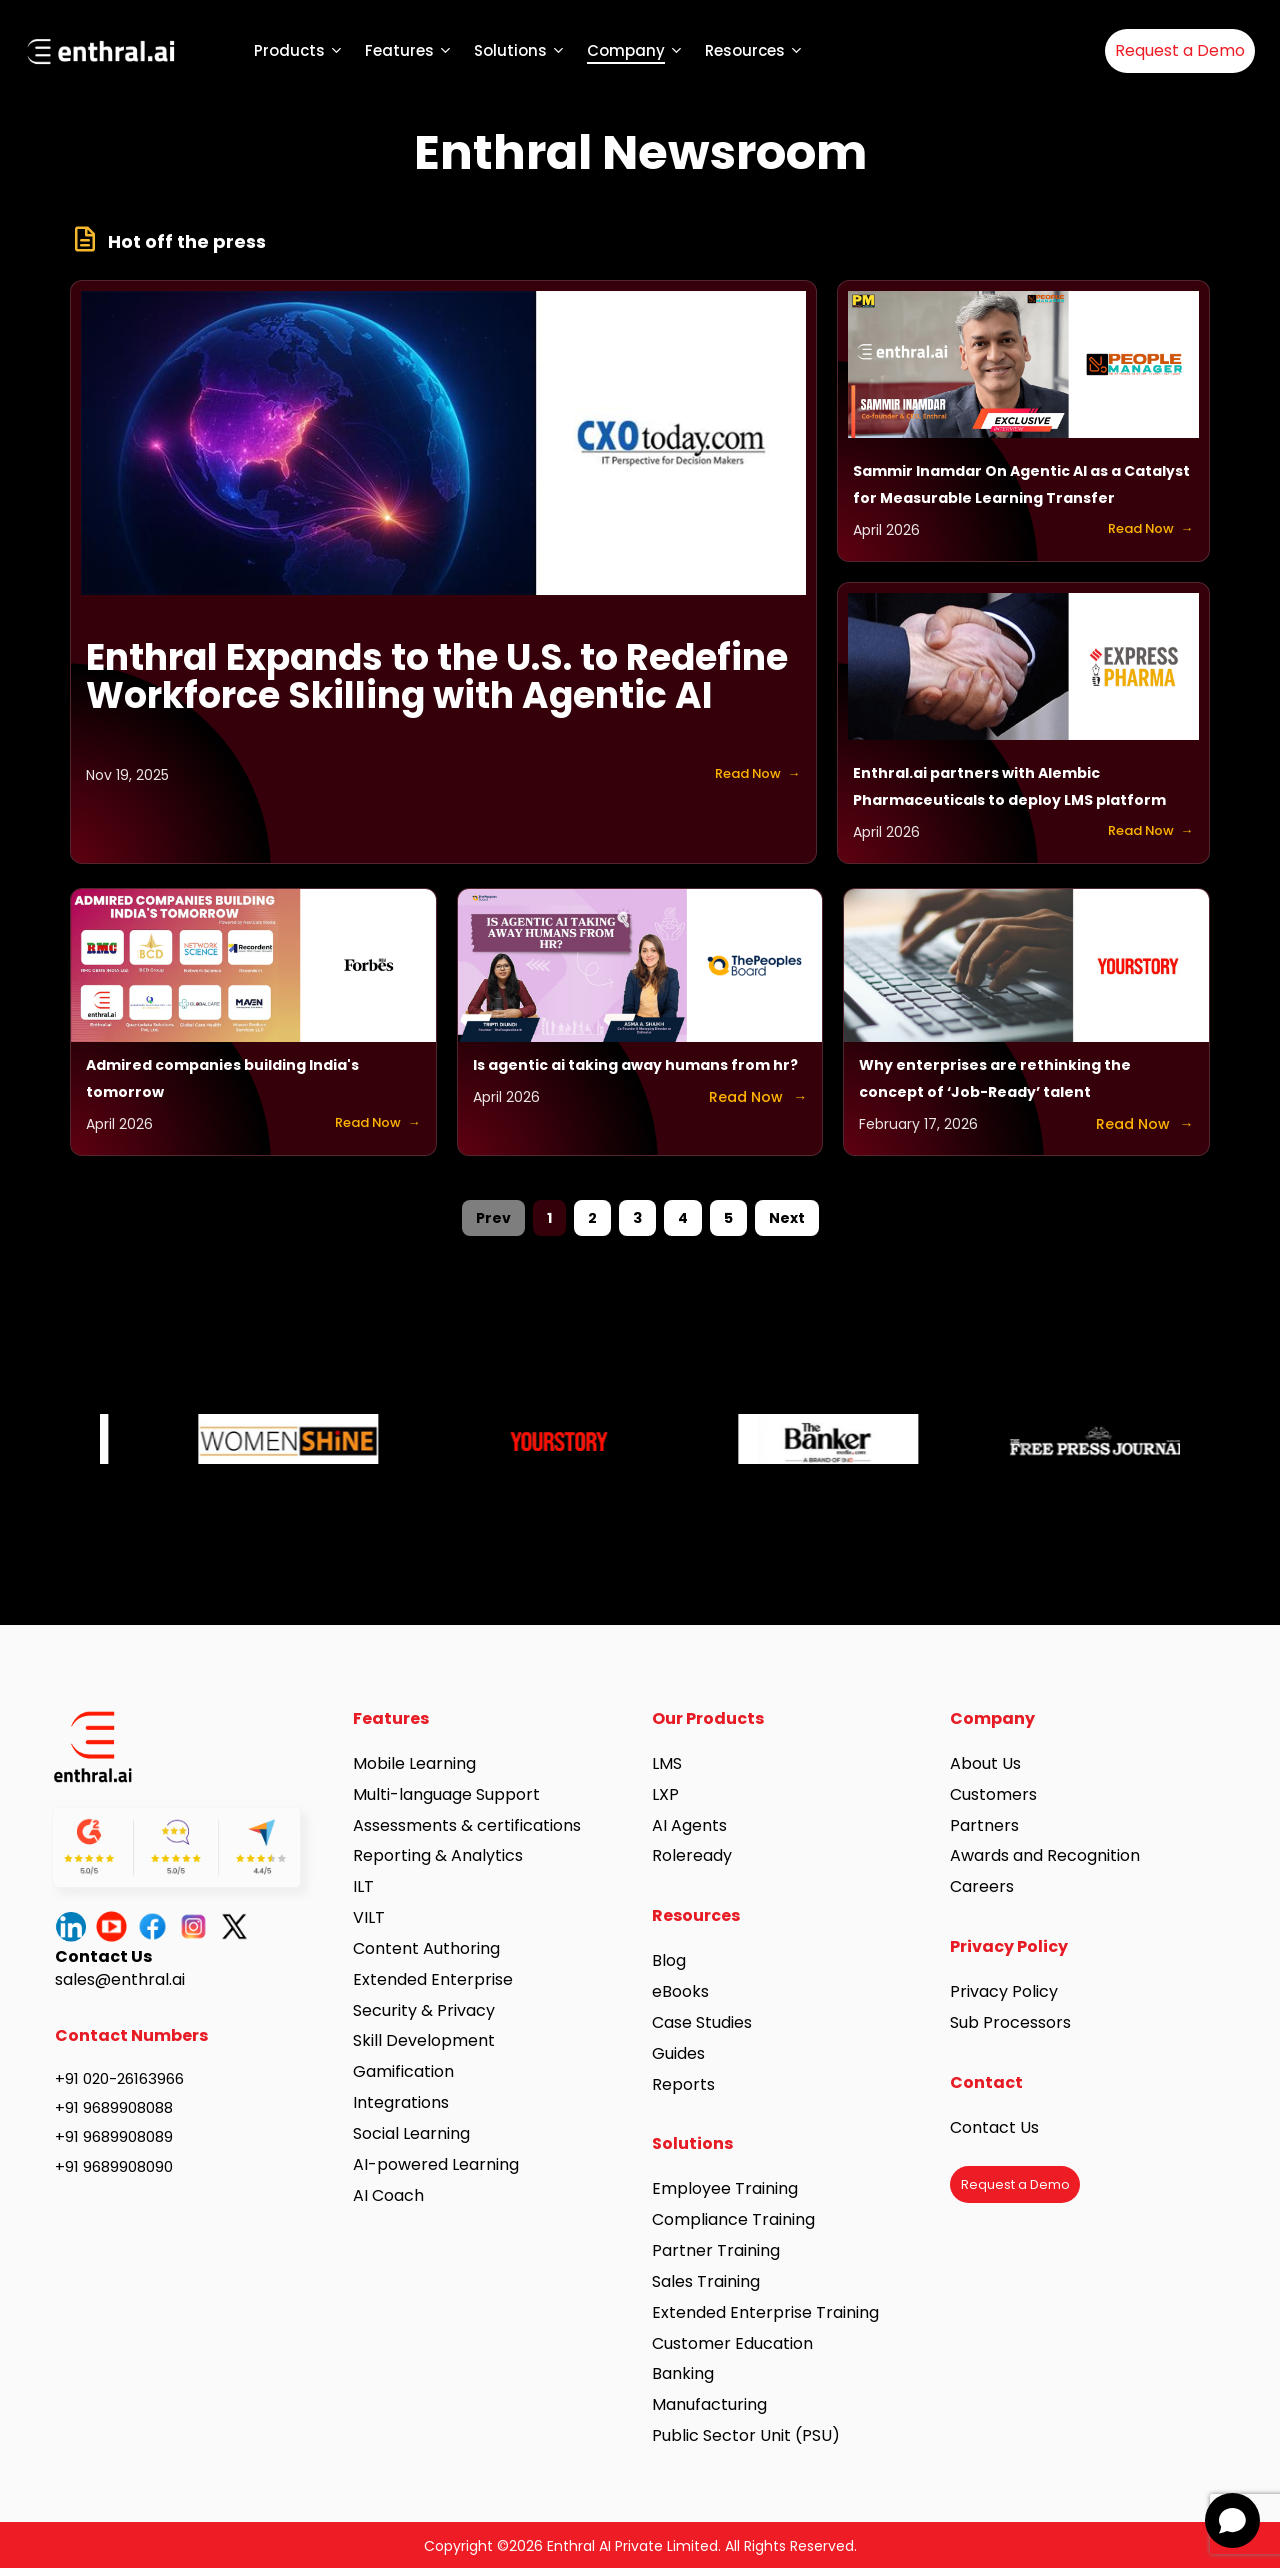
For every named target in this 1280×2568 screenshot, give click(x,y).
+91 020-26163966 (119, 2078)
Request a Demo (1180, 50)
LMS (667, 1763)
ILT (363, 1886)
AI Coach (388, 2195)
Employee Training (725, 2188)
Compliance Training (733, 2219)
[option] (235, 1434)
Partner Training (716, 2250)
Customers (993, 1794)
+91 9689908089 (114, 2136)
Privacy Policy (1004, 1991)
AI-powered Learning (436, 2164)
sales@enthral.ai (120, 1979)
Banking (683, 2373)
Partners (984, 1825)
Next (787, 1218)
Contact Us (994, 2127)
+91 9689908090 (114, 2166)
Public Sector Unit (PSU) (746, 2435)
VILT (369, 1917)
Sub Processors (1010, 2022)
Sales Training (706, 2281)
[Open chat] (1232, 2520)
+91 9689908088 (114, 2107)
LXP (665, 1794)
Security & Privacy (424, 2010)
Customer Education (732, 2343)
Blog (669, 1960)
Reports (683, 2084)
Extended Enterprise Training (765, 2312)
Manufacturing (709, 2404)
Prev (493, 1218)
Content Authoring (426, 1948)
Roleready (692, 1855)
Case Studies (702, 2022)
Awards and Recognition (1047, 1855)
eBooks (680, 1991)
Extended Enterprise (433, 1979)
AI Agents (689, 1825)
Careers (982, 1886)
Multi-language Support (446, 1794)
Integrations (401, 2102)
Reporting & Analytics (438, 1855)
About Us (985, 1763)
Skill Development (424, 2040)
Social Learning (411, 2133)
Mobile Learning (414, 1763)
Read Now (740, 775)
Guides (678, 2053)
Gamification (403, 2071)
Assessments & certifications (467, 1825)
